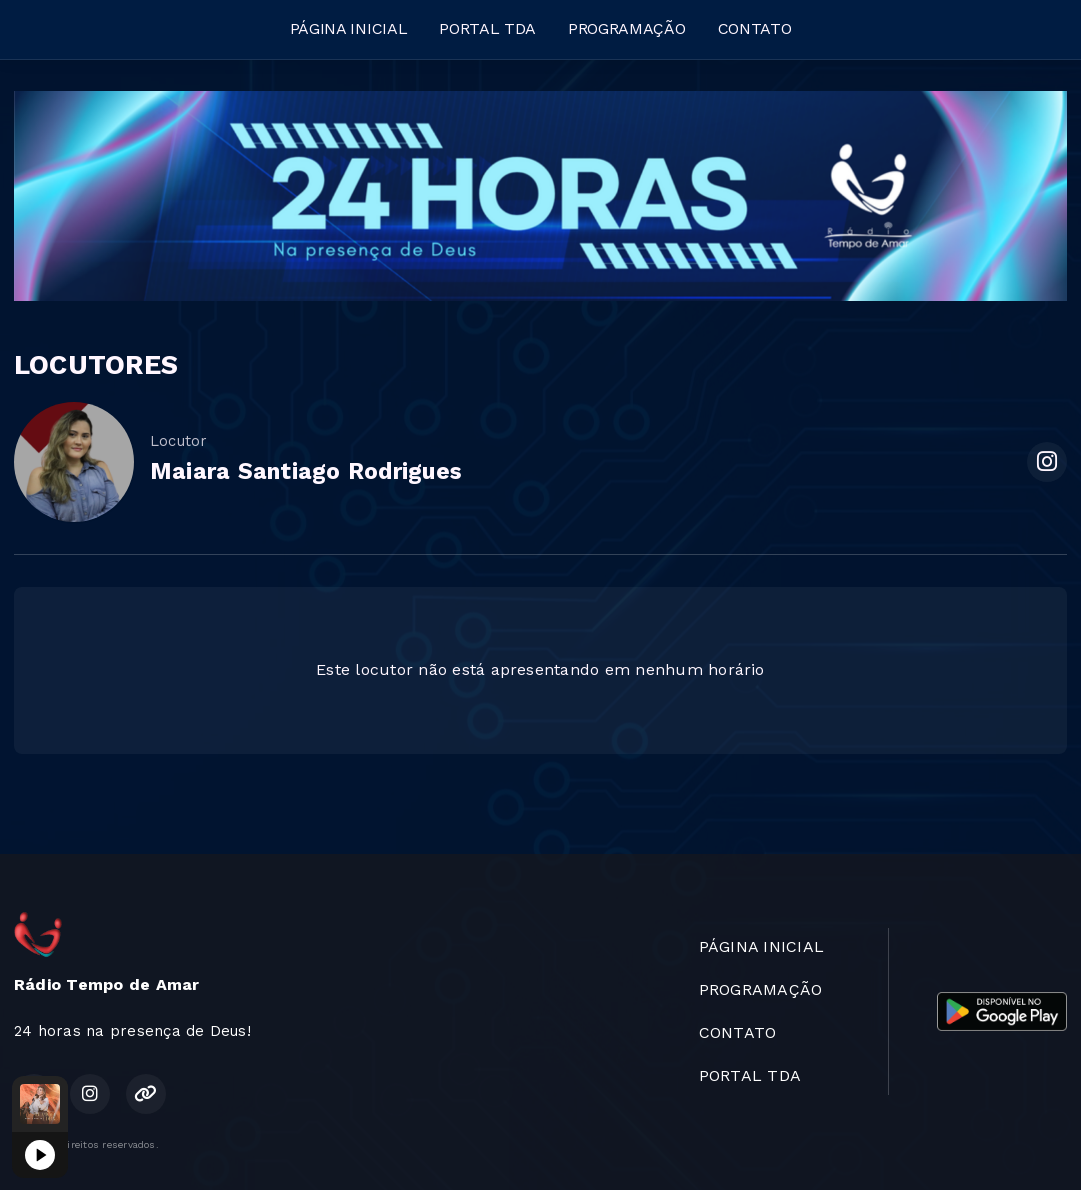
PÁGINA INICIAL (349, 28)
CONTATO (755, 28)
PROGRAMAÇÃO (626, 28)
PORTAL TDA (487, 28)
